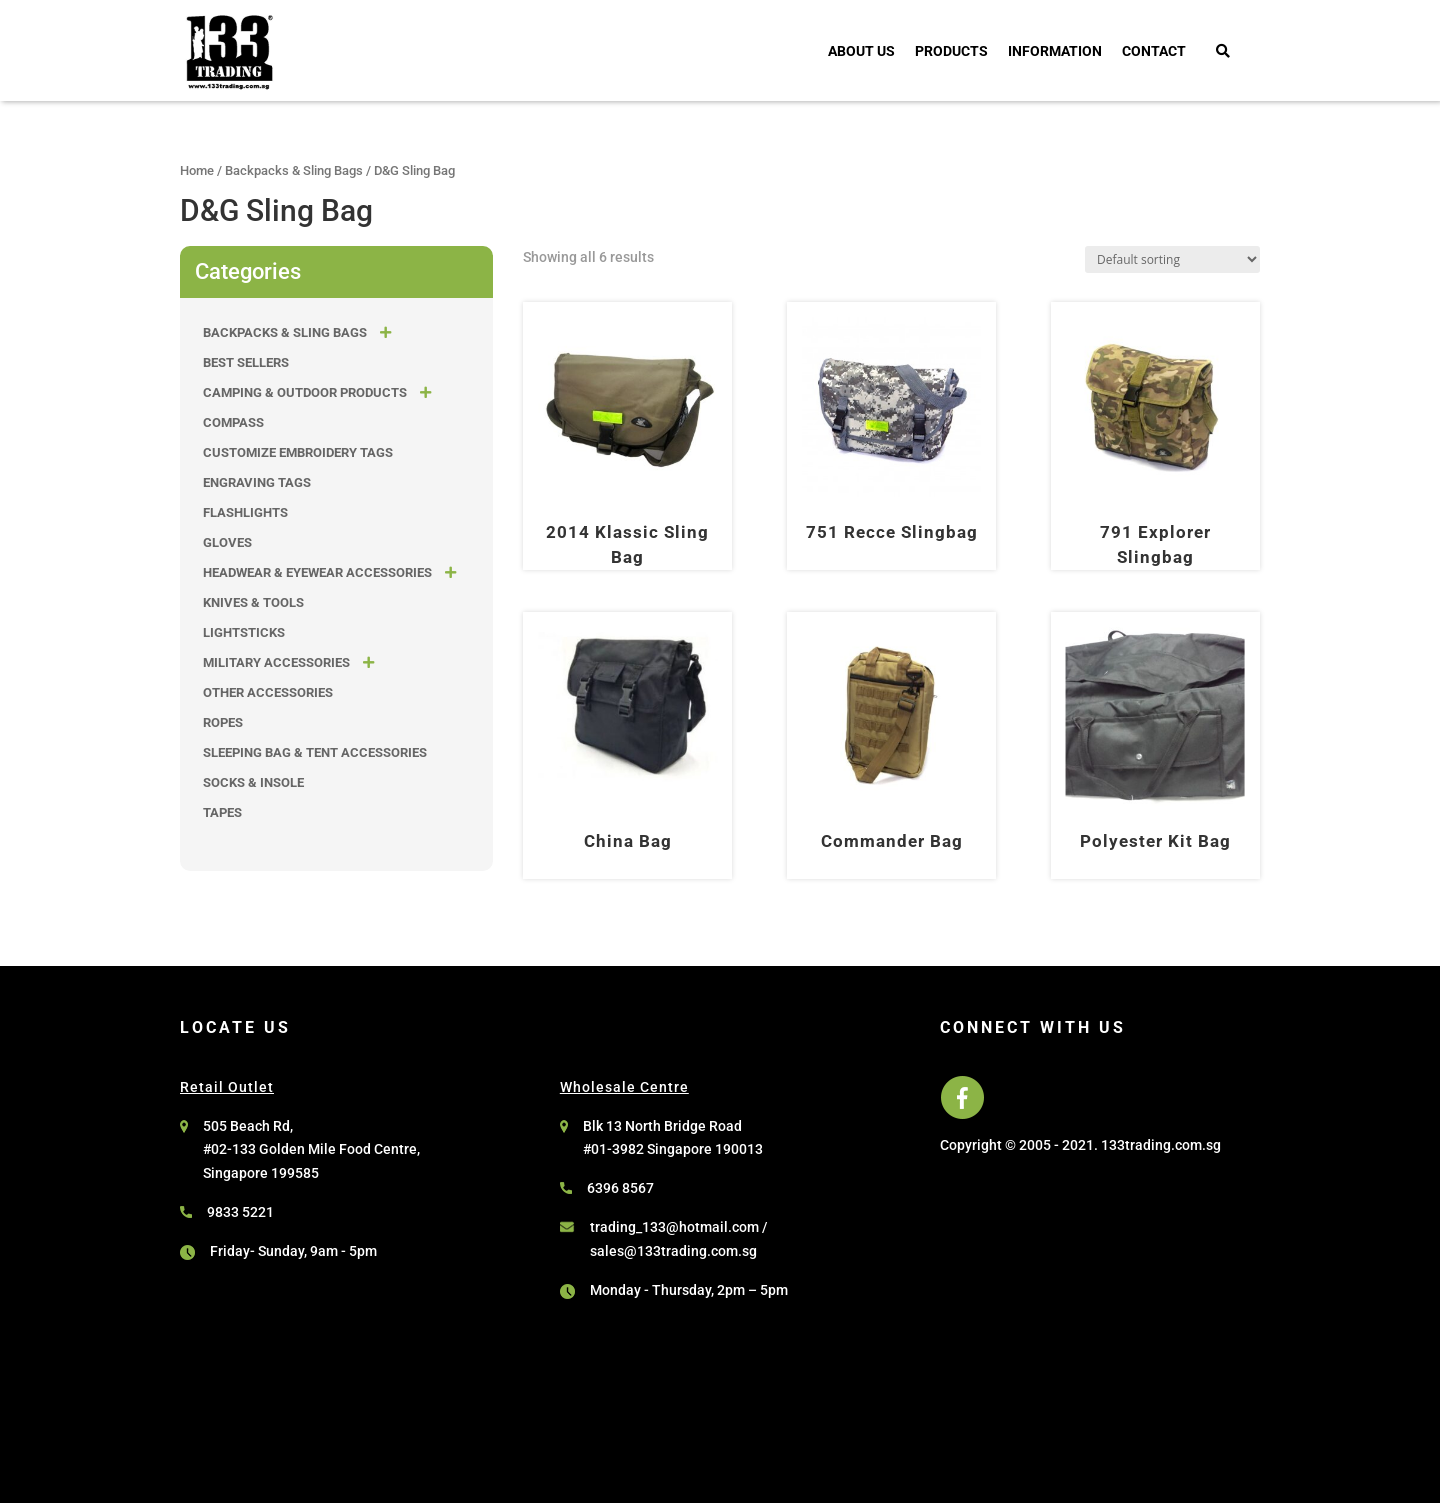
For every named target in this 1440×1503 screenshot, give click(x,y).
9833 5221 (240, 1212)
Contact (1154, 51)
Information (1055, 51)
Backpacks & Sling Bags (294, 170)
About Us (861, 51)
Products (951, 51)
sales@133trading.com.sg (673, 1251)
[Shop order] (1172, 259)
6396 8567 (620, 1188)
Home (197, 170)
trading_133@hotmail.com (674, 1227)
